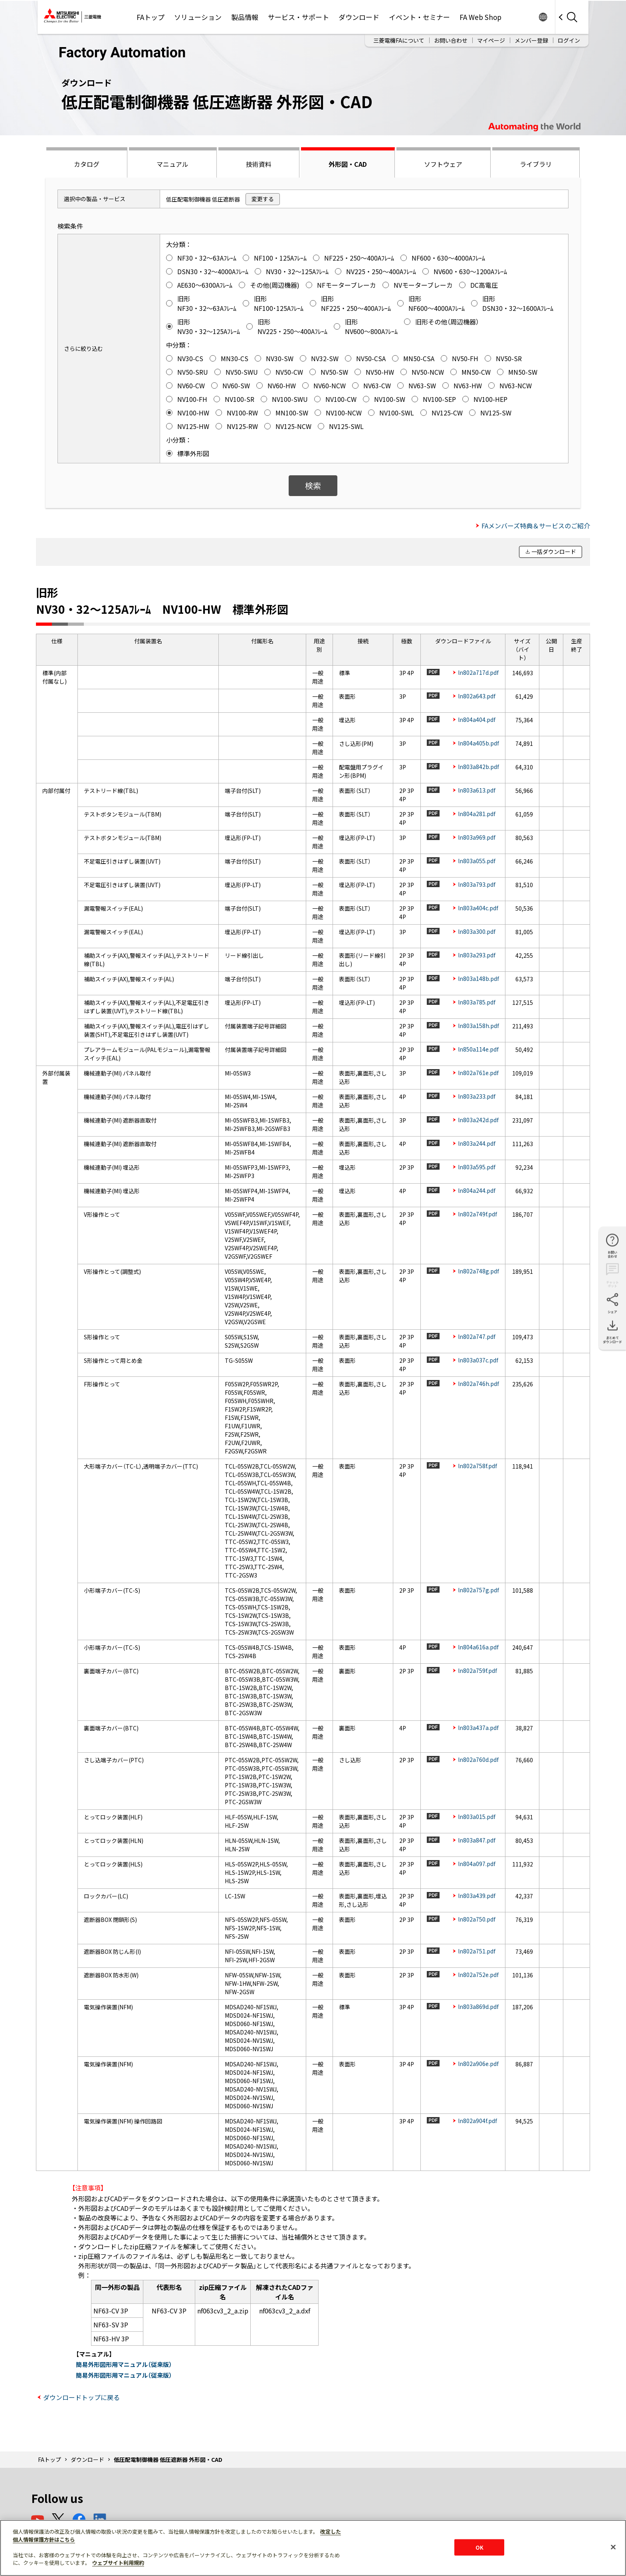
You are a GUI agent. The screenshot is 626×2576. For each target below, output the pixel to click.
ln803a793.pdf (476, 884)
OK (479, 2547)
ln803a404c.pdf (478, 908)
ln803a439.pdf (476, 1896)
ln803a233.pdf (476, 1096)
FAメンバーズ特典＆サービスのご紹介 (535, 525)
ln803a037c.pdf (478, 1360)
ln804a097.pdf (476, 1864)
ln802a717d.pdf (478, 672)
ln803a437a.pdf (478, 1728)
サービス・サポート (298, 17)
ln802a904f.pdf (477, 2121)
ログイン (569, 40)
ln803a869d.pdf (478, 2007)
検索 (313, 485)
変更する (263, 199)
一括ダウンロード (553, 552)
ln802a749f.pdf (477, 1214)
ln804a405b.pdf (478, 743)
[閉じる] (613, 2547)
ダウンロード (359, 17)
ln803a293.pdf (476, 955)
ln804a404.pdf (476, 720)
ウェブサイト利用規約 (118, 2562)
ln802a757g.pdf (478, 1590)
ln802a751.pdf (476, 1951)
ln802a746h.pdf (478, 1384)
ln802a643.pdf (476, 696)
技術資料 (258, 164)
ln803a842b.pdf (478, 767)
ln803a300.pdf (476, 931)
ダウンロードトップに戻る (81, 2397)
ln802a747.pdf (476, 1336)
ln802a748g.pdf (478, 1271)
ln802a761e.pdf (478, 1073)
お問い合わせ (451, 40)
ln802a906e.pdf (478, 2064)
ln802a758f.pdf (477, 1466)
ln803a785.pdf (476, 1002)
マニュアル (172, 164)
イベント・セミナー (419, 17)
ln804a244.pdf (476, 1190)
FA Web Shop (480, 17)
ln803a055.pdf (476, 861)
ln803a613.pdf (476, 790)
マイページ (491, 40)
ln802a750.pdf (476, 1919)
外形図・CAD (348, 164)
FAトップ (150, 17)
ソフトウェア (443, 164)
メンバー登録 (531, 40)
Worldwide (543, 17)
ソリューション (198, 17)
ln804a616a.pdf (478, 1647)
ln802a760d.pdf (478, 1759)
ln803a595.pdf (476, 1167)
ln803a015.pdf (476, 1817)
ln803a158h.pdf (478, 1026)
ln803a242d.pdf (478, 1120)
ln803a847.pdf (476, 1840)
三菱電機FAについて (398, 40)
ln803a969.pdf (476, 837)
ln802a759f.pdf (477, 1670)
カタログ (86, 164)
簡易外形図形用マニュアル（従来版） (124, 2364)
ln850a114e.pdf (478, 1049)
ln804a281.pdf (476, 814)
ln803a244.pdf (476, 1143)
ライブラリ (536, 164)
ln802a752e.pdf (478, 1975)
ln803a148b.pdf (478, 979)
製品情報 (244, 17)
